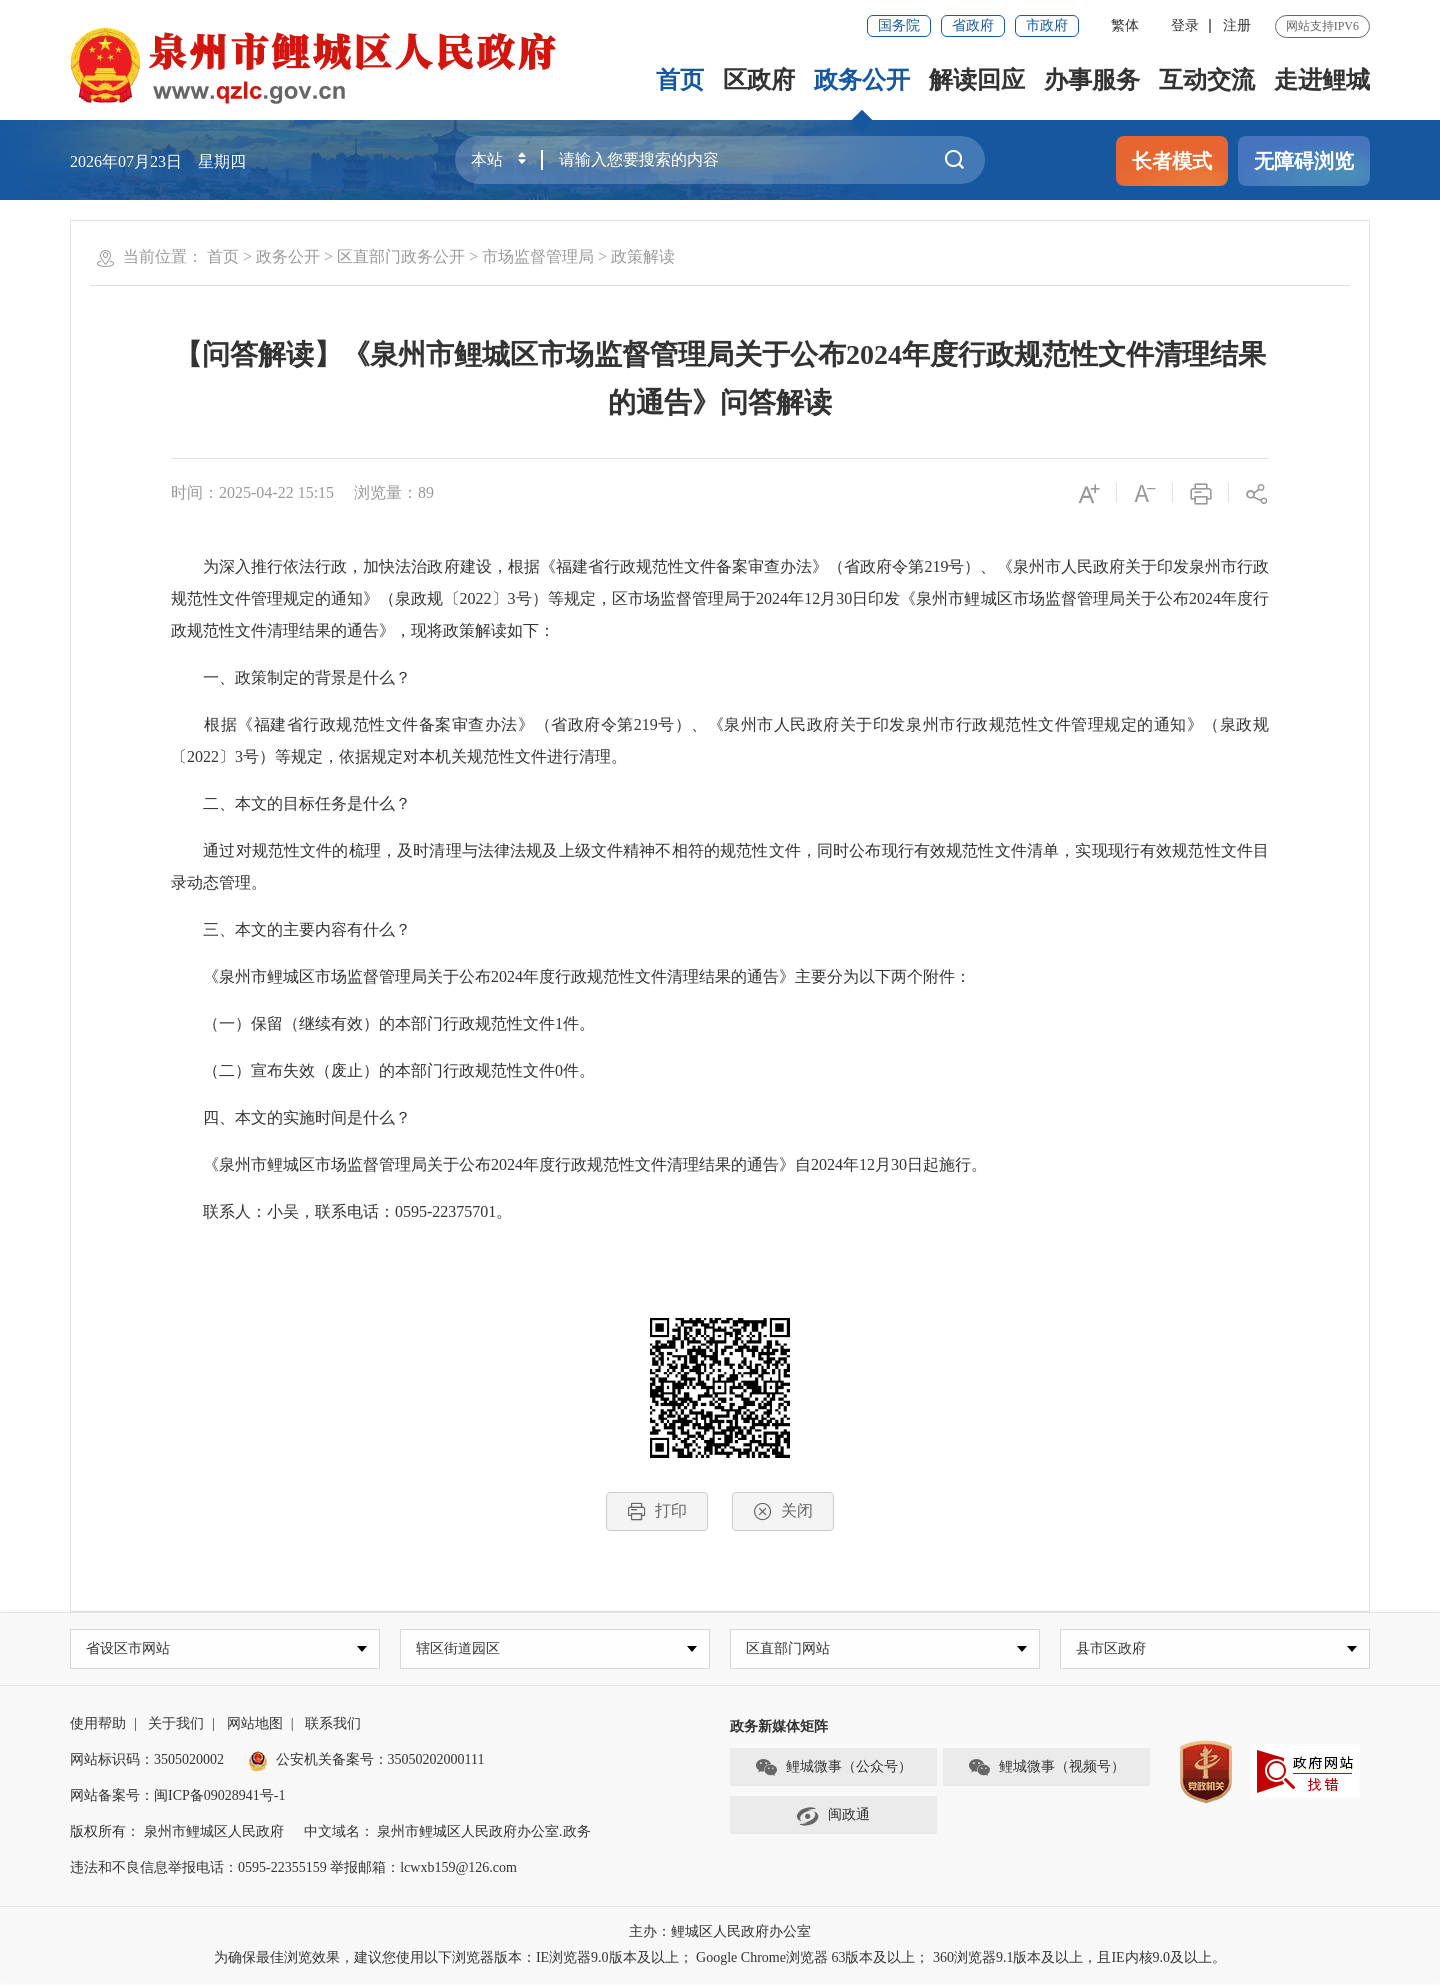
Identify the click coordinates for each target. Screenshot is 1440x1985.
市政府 (1047, 25)
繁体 (1125, 25)
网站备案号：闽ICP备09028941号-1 (177, 1797)
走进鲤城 (1322, 80)
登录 (1185, 25)
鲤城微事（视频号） (1046, 1769)
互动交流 (1207, 80)
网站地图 (255, 1725)
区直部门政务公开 (401, 256)
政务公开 (862, 80)
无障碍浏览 (1304, 161)
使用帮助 (98, 1725)
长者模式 (1172, 161)
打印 (657, 1511)
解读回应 (977, 80)
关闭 (783, 1511)
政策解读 (643, 256)
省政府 (973, 25)
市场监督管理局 (538, 256)
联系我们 (333, 1725)
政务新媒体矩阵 (779, 1728)
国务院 (899, 25)
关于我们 (176, 1725)
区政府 (759, 80)
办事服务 (1092, 80)
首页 (680, 80)
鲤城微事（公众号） (833, 1769)
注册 (1237, 25)
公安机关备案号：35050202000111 (366, 1761)
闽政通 (833, 1817)
